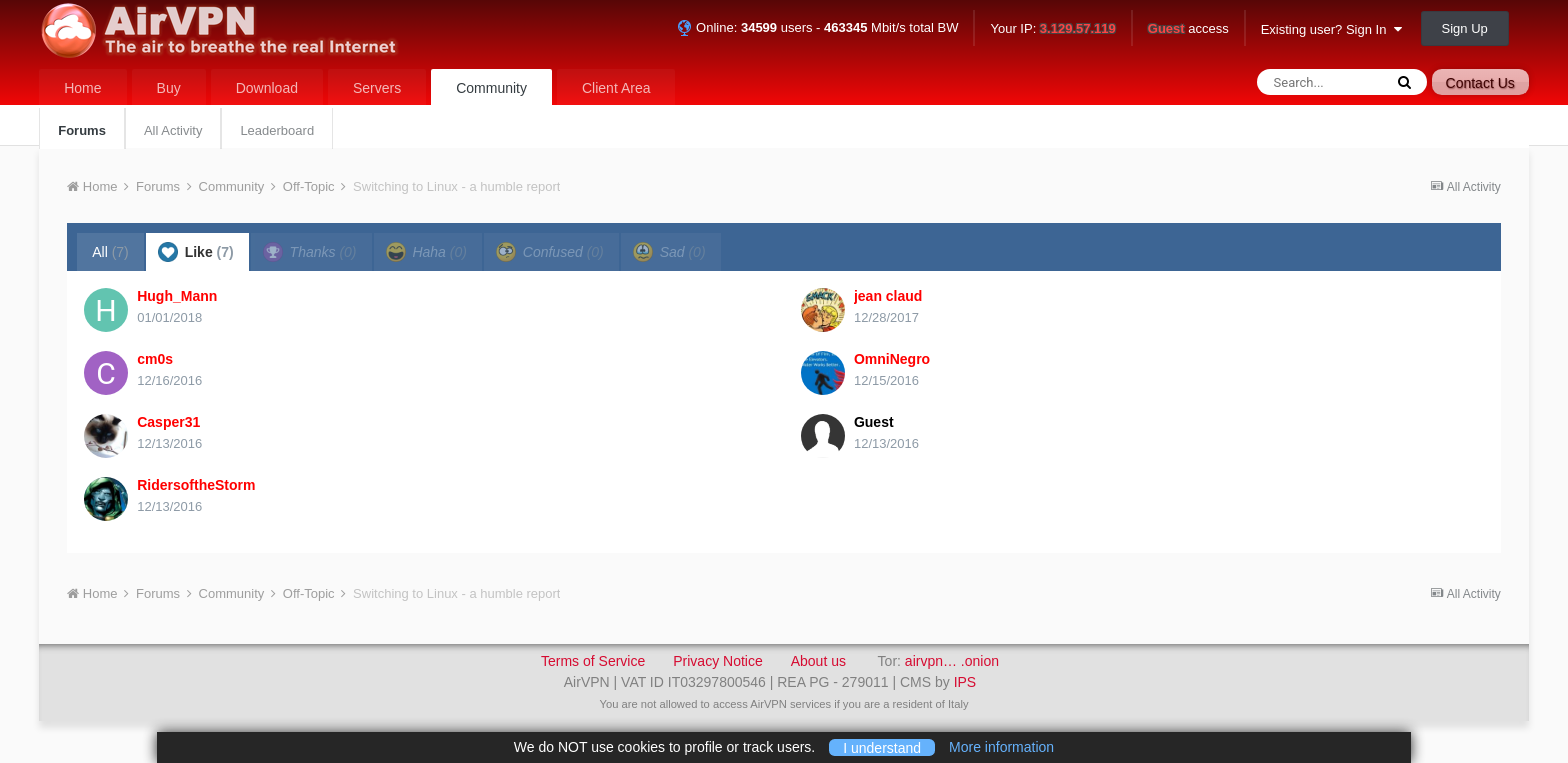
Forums (82, 130)
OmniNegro (892, 359)
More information (1001, 747)
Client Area (616, 88)
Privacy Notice (717, 661)
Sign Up (1465, 28)
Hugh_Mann (177, 296)
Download (267, 88)
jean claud (888, 296)
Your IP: (1052, 29)
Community (491, 88)
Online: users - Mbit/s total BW (818, 27)
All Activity (173, 130)
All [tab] (110, 252)
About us (818, 661)
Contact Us (1480, 83)
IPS (965, 682)
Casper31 (168, 422)
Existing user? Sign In (1331, 29)
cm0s (155, 359)
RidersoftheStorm (196, 485)
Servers (377, 88)
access (1188, 29)
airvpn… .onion (952, 661)
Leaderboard (277, 130)
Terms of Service (593, 661)
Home (82, 88)
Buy (169, 88)
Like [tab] (196, 252)
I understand (882, 747)
